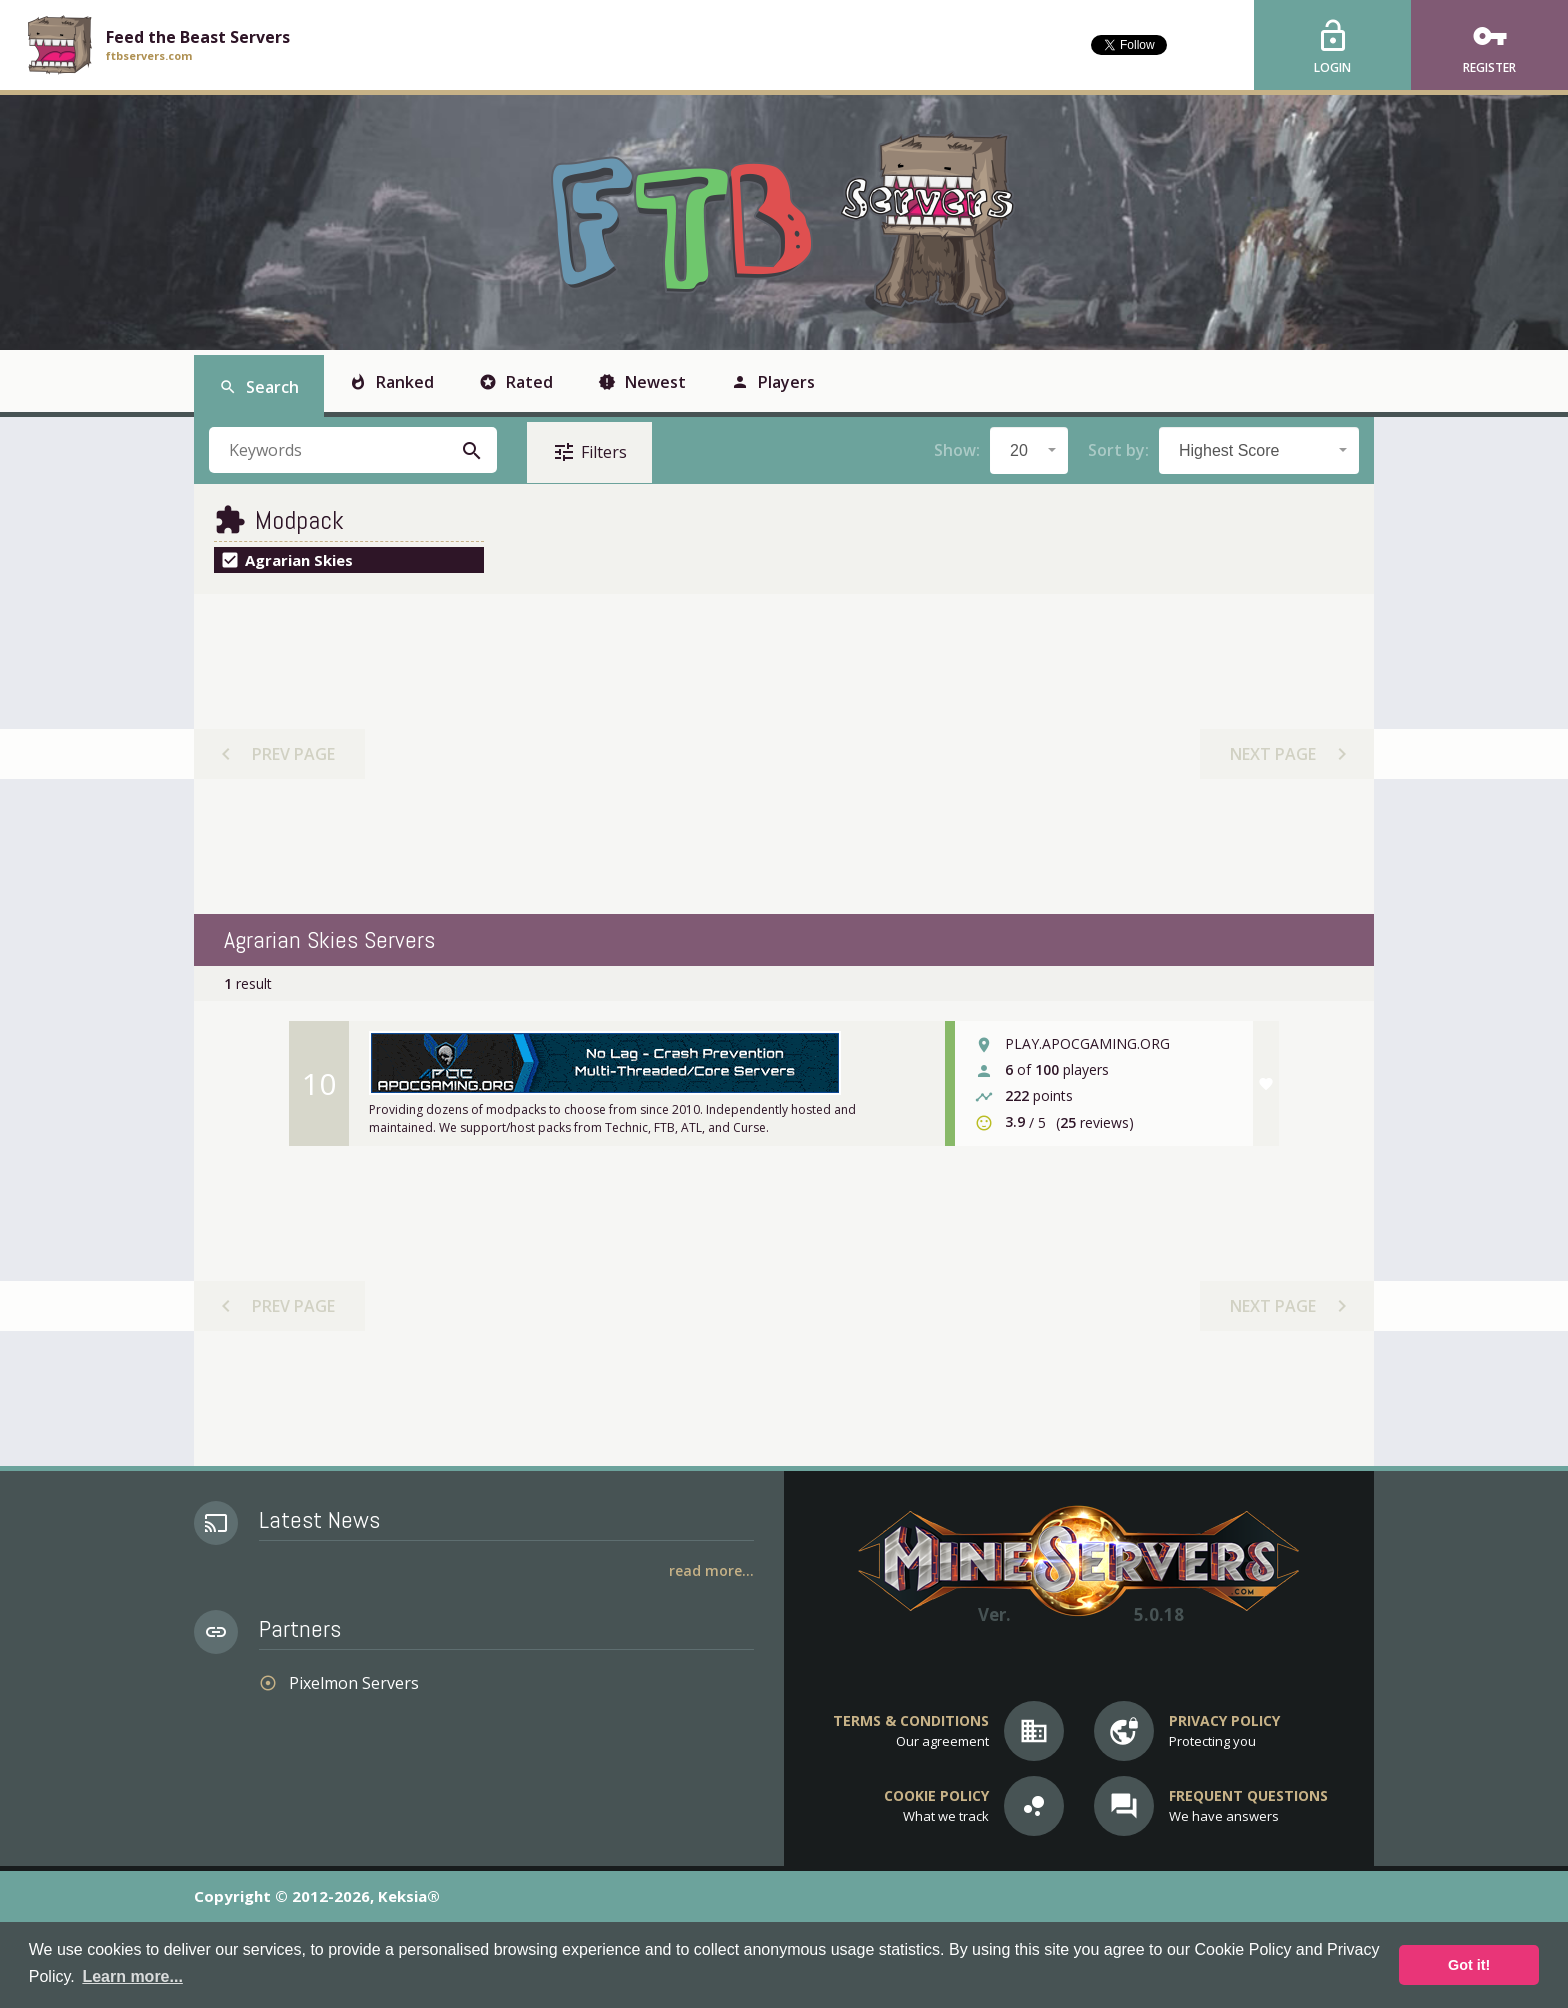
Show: (957, 450)
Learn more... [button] (132, 1976)
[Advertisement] (783, 754)
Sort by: (1118, 450)
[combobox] (1029, 450)
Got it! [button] (1469, 1965)
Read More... (711, 1570)
